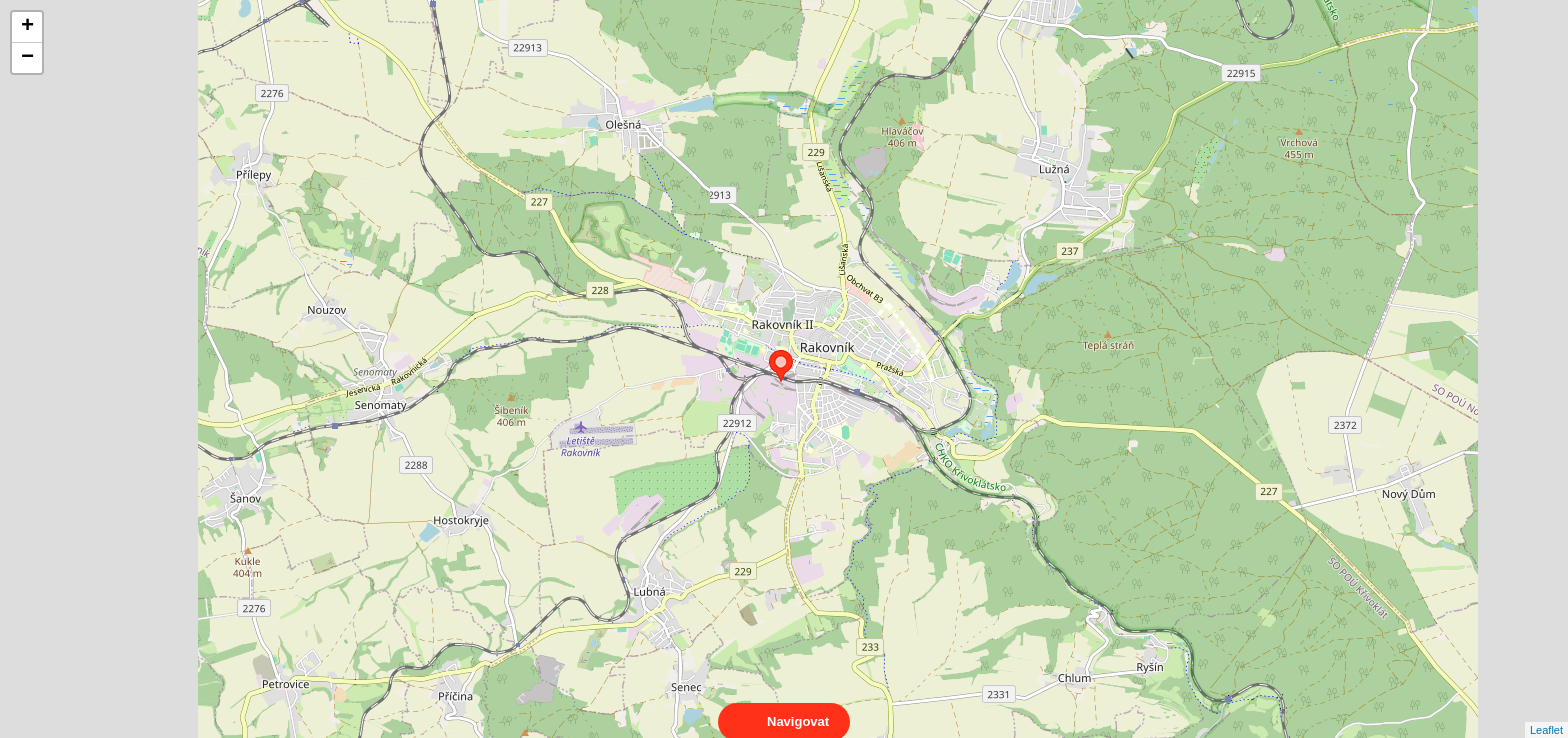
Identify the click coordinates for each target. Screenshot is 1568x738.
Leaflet (1546, 712)
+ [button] (27, 27)
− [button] (27, 58)
